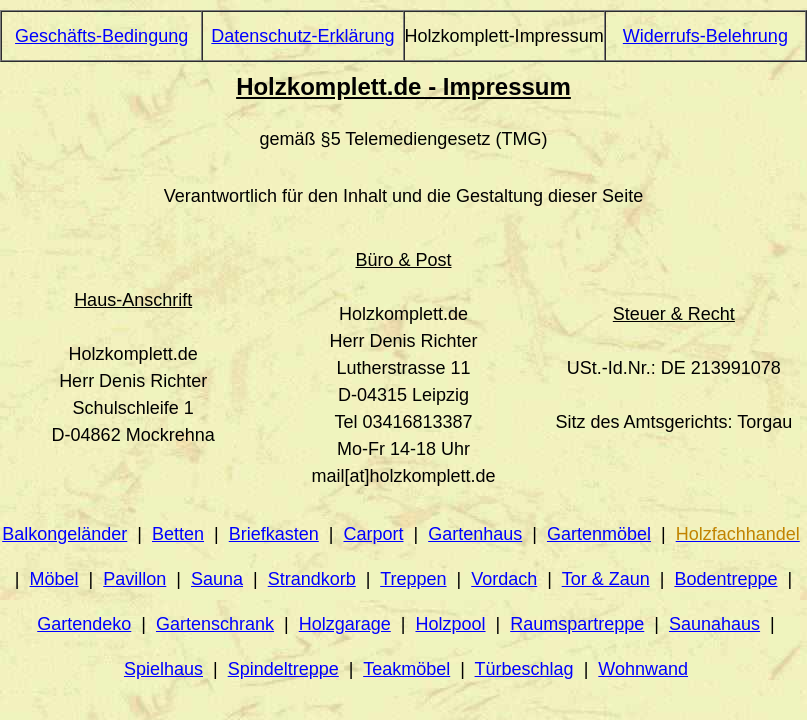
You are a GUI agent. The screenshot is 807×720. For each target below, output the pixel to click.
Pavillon (134, 579)
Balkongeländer (64, 534)
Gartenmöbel (599, 534)
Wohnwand (643, 669)
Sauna (217, 579)
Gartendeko (84, 624)
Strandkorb (312, 579)
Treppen (413, 579)
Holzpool (450, 624)
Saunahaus (714, 624)
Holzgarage (345, 624)
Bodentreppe (725, 579)
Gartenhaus (475, 534)
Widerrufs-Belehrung (705, 36)
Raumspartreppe (577, 624)
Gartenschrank (215, 624)
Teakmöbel (406, 669)
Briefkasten (274, 534)
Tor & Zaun (606, 579)
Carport (373, 534)
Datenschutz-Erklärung (302, 36)
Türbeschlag (524, 669)
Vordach (504, 579)
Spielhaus (163, 669)
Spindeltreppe (283, 669)
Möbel (54, 579)
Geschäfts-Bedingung (101, 36)
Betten (178, 534)
